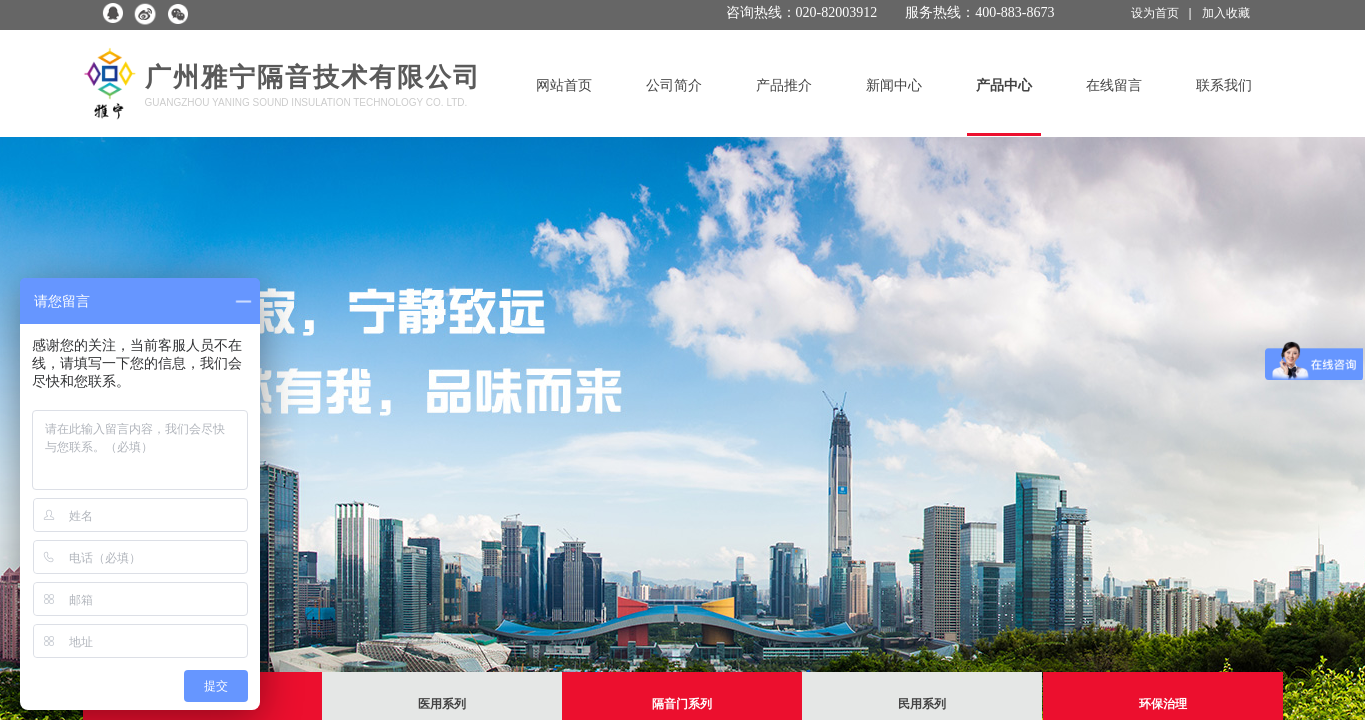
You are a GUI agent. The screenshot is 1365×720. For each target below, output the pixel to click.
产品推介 (784, 85)
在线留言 (1114, 85)
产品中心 (1004, 85)
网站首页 (564, 85)
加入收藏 (1226, 13)
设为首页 (1155, 13)
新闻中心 (894, 85)
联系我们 (1224, 85)
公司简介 (674, 85)
